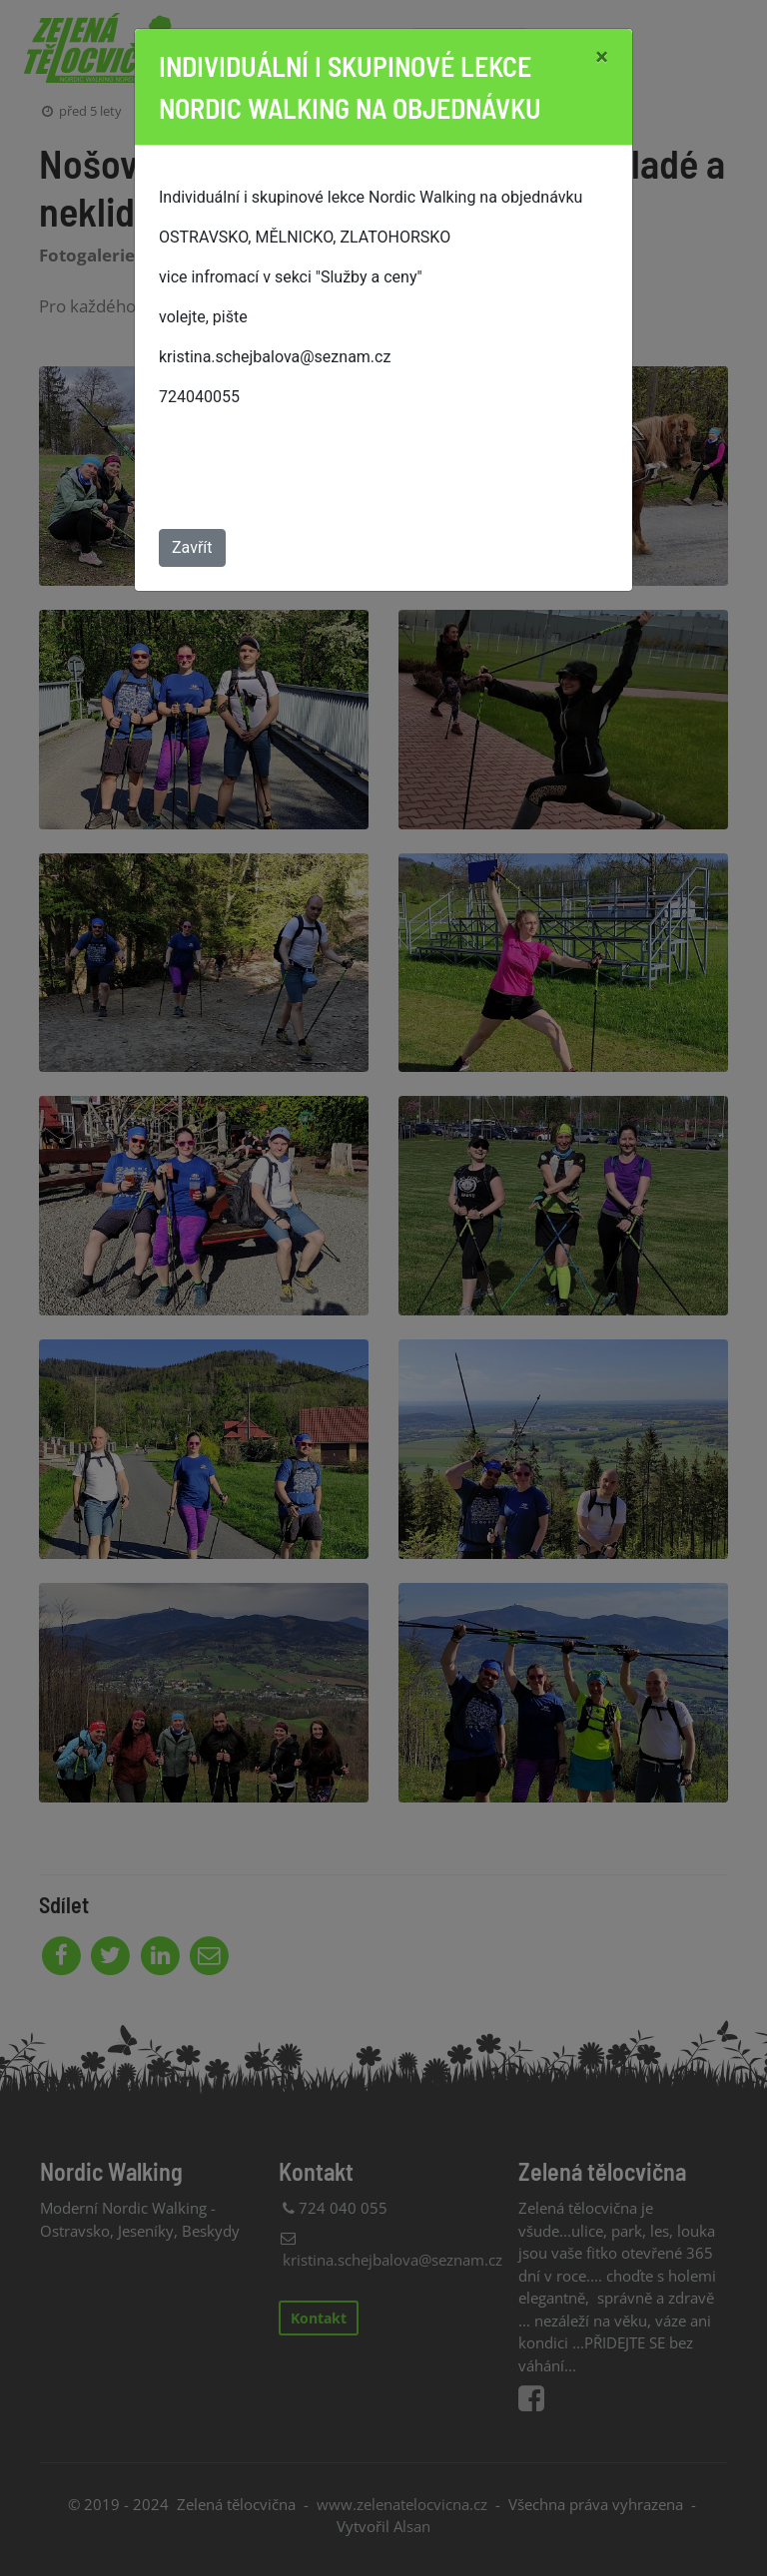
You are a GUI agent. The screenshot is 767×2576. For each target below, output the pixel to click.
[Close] (601, 57)
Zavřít (192, 547)
